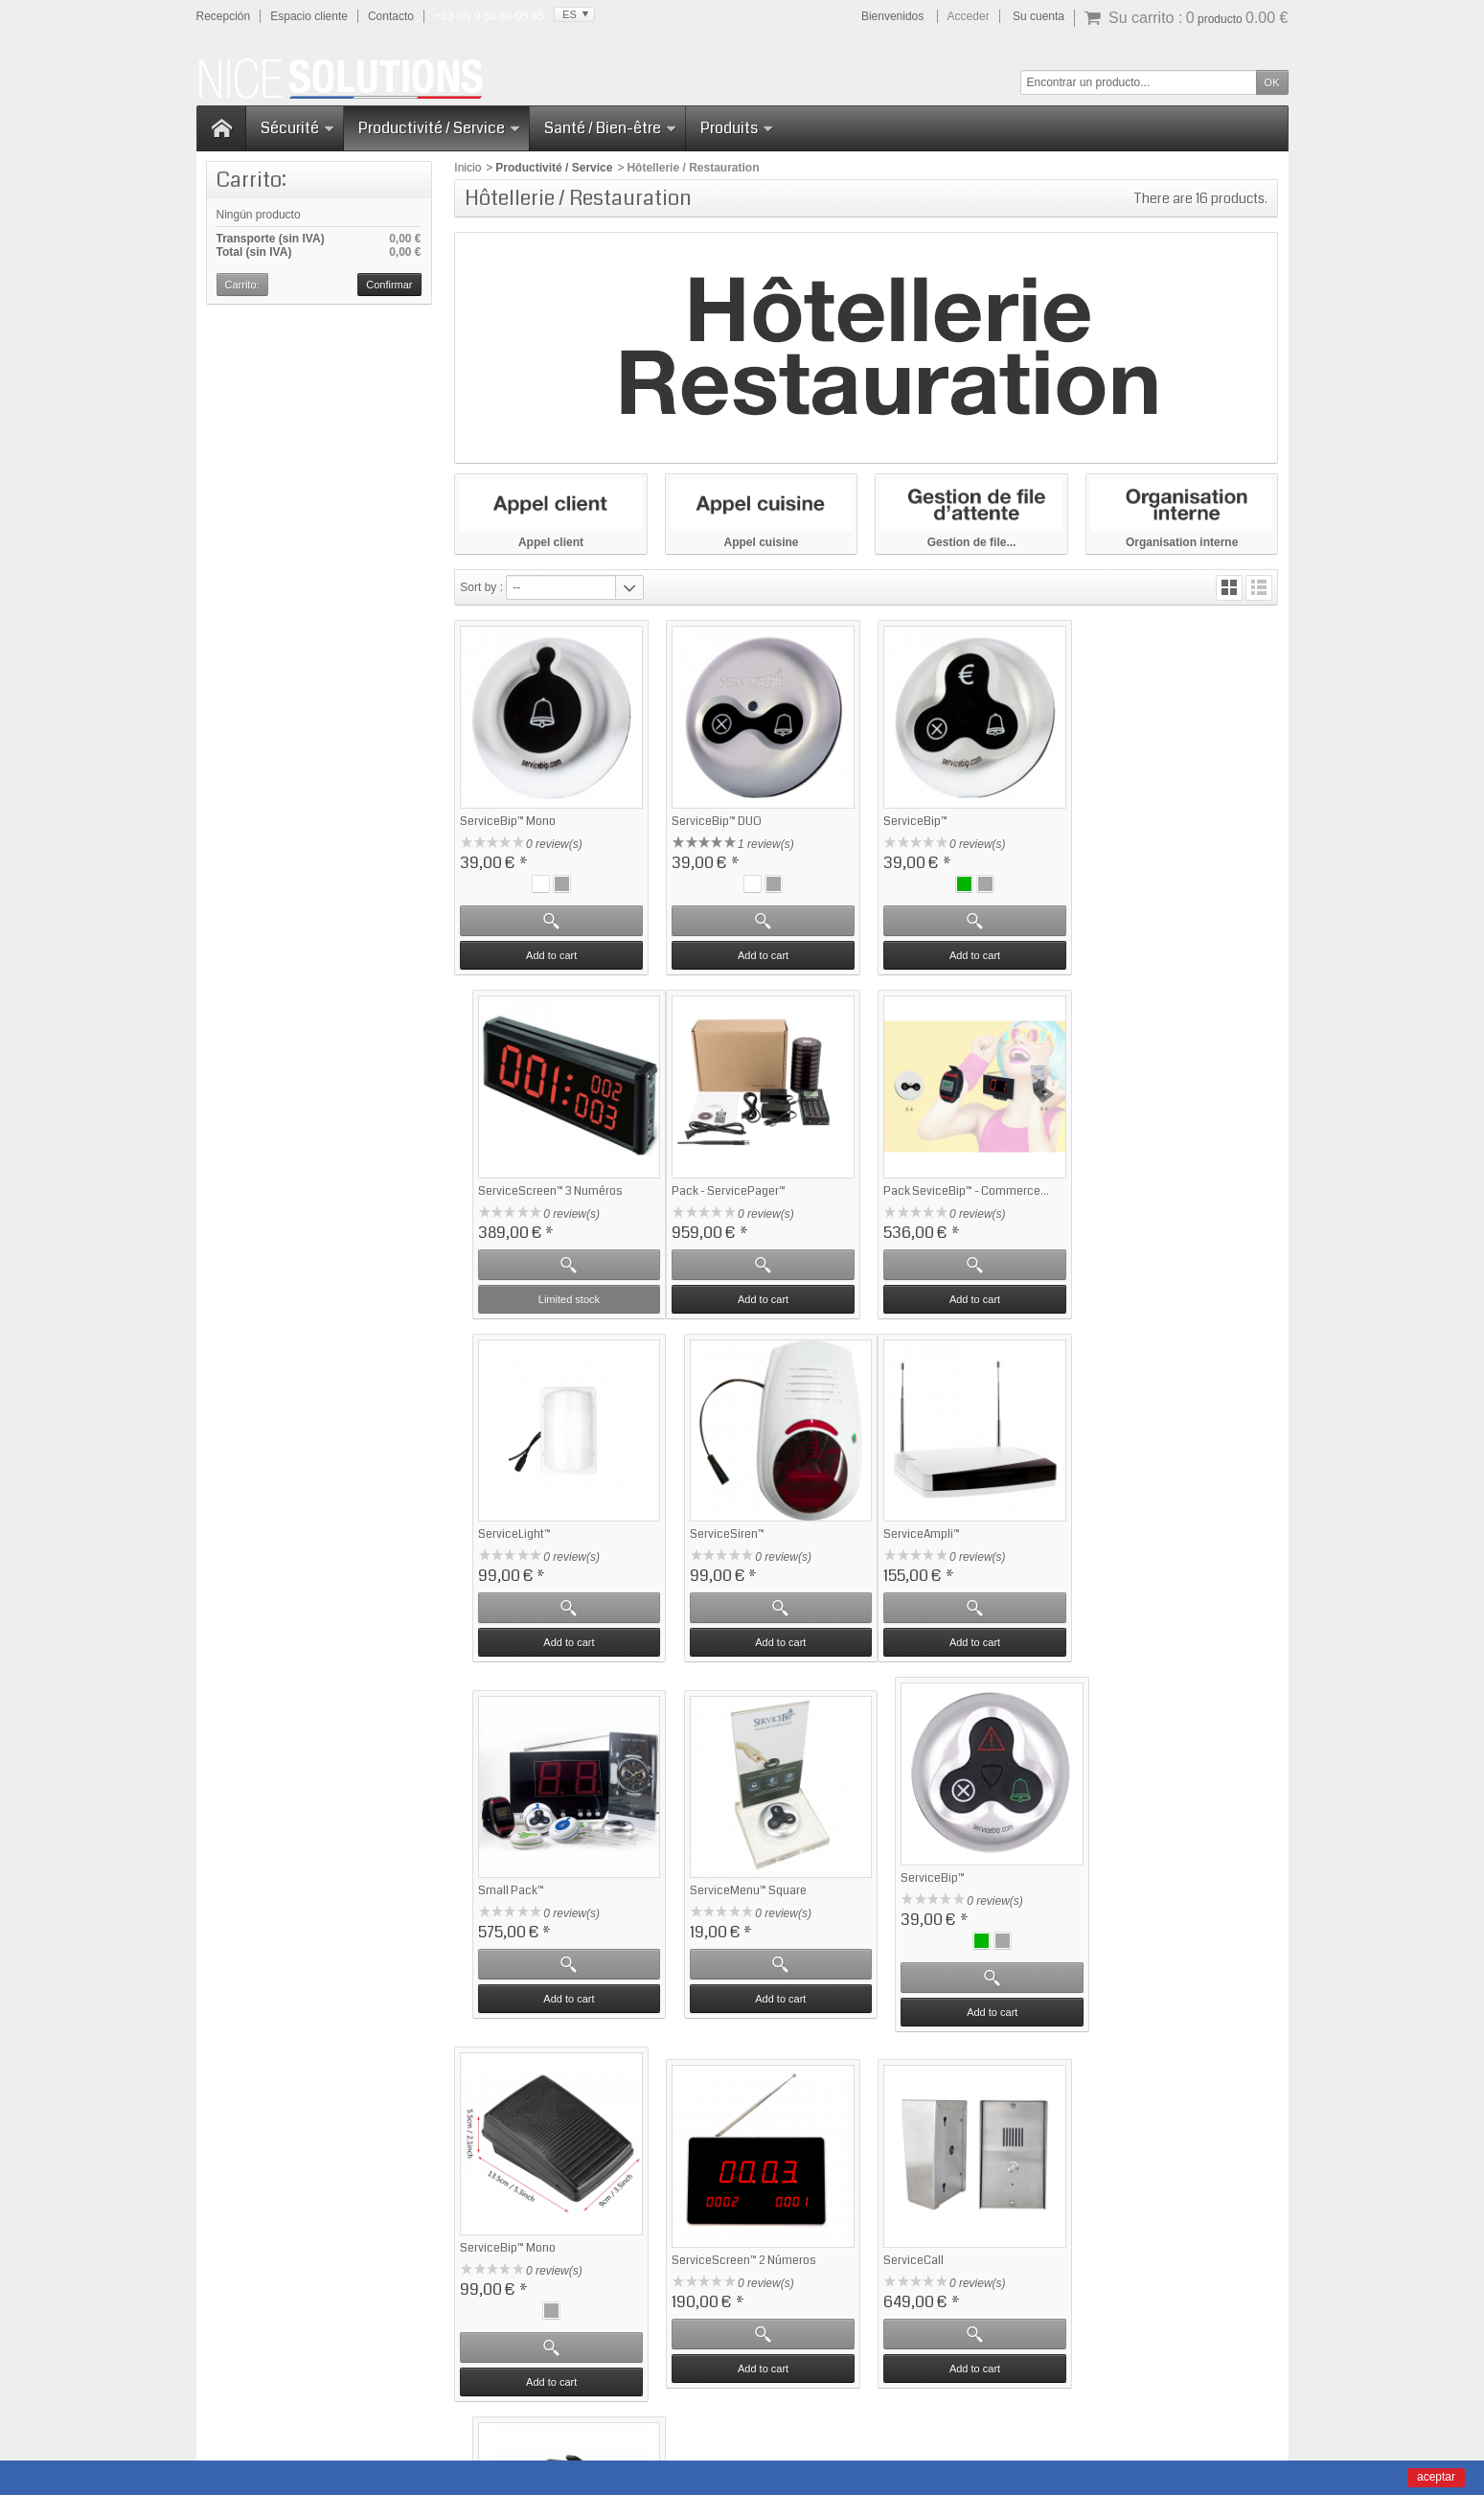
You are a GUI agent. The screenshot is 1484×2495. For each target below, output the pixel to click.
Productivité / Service (439, 128)
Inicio (467, 167)
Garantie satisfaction (518, 2170)
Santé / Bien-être (610, 128)
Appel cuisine (761, 542)
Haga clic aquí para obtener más (354, 2353)
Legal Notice (883, 2399)
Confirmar (389, 284)
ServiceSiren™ (1128, 1188)
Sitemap (983, 2399)
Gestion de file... (971, 542)
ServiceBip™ (912, 820)
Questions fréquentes (520, 2187)
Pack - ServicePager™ (517, 1188)
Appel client (550, 542)
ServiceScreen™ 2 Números (743, 1912)
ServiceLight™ (916, 1188)
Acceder (968, 16)
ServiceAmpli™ (498, 1544)
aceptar (1436, 2477)
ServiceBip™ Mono (508, 820)
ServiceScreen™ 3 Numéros (1163, 833)
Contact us (1044, 2399)
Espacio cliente (309, 16)
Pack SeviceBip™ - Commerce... (753, 1188)
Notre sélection (710, 2187)
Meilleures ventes (716, 2170)
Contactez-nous (918, 2187)
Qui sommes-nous (924, 2170)
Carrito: (251, 180)
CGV (938, 2399)
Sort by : (481, 587)
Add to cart (550, 953)
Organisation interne (1182, 542)
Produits (737, 128)
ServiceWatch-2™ (1137, 1898)
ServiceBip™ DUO (716, 820)
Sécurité (298, 128)
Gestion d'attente (715, 2222)
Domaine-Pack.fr (844, 2459)
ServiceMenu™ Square (938, 1544)
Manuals (816, 2399)
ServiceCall (910, 1912)
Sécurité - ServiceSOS (729, 2204)
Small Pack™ (704, 1544)
